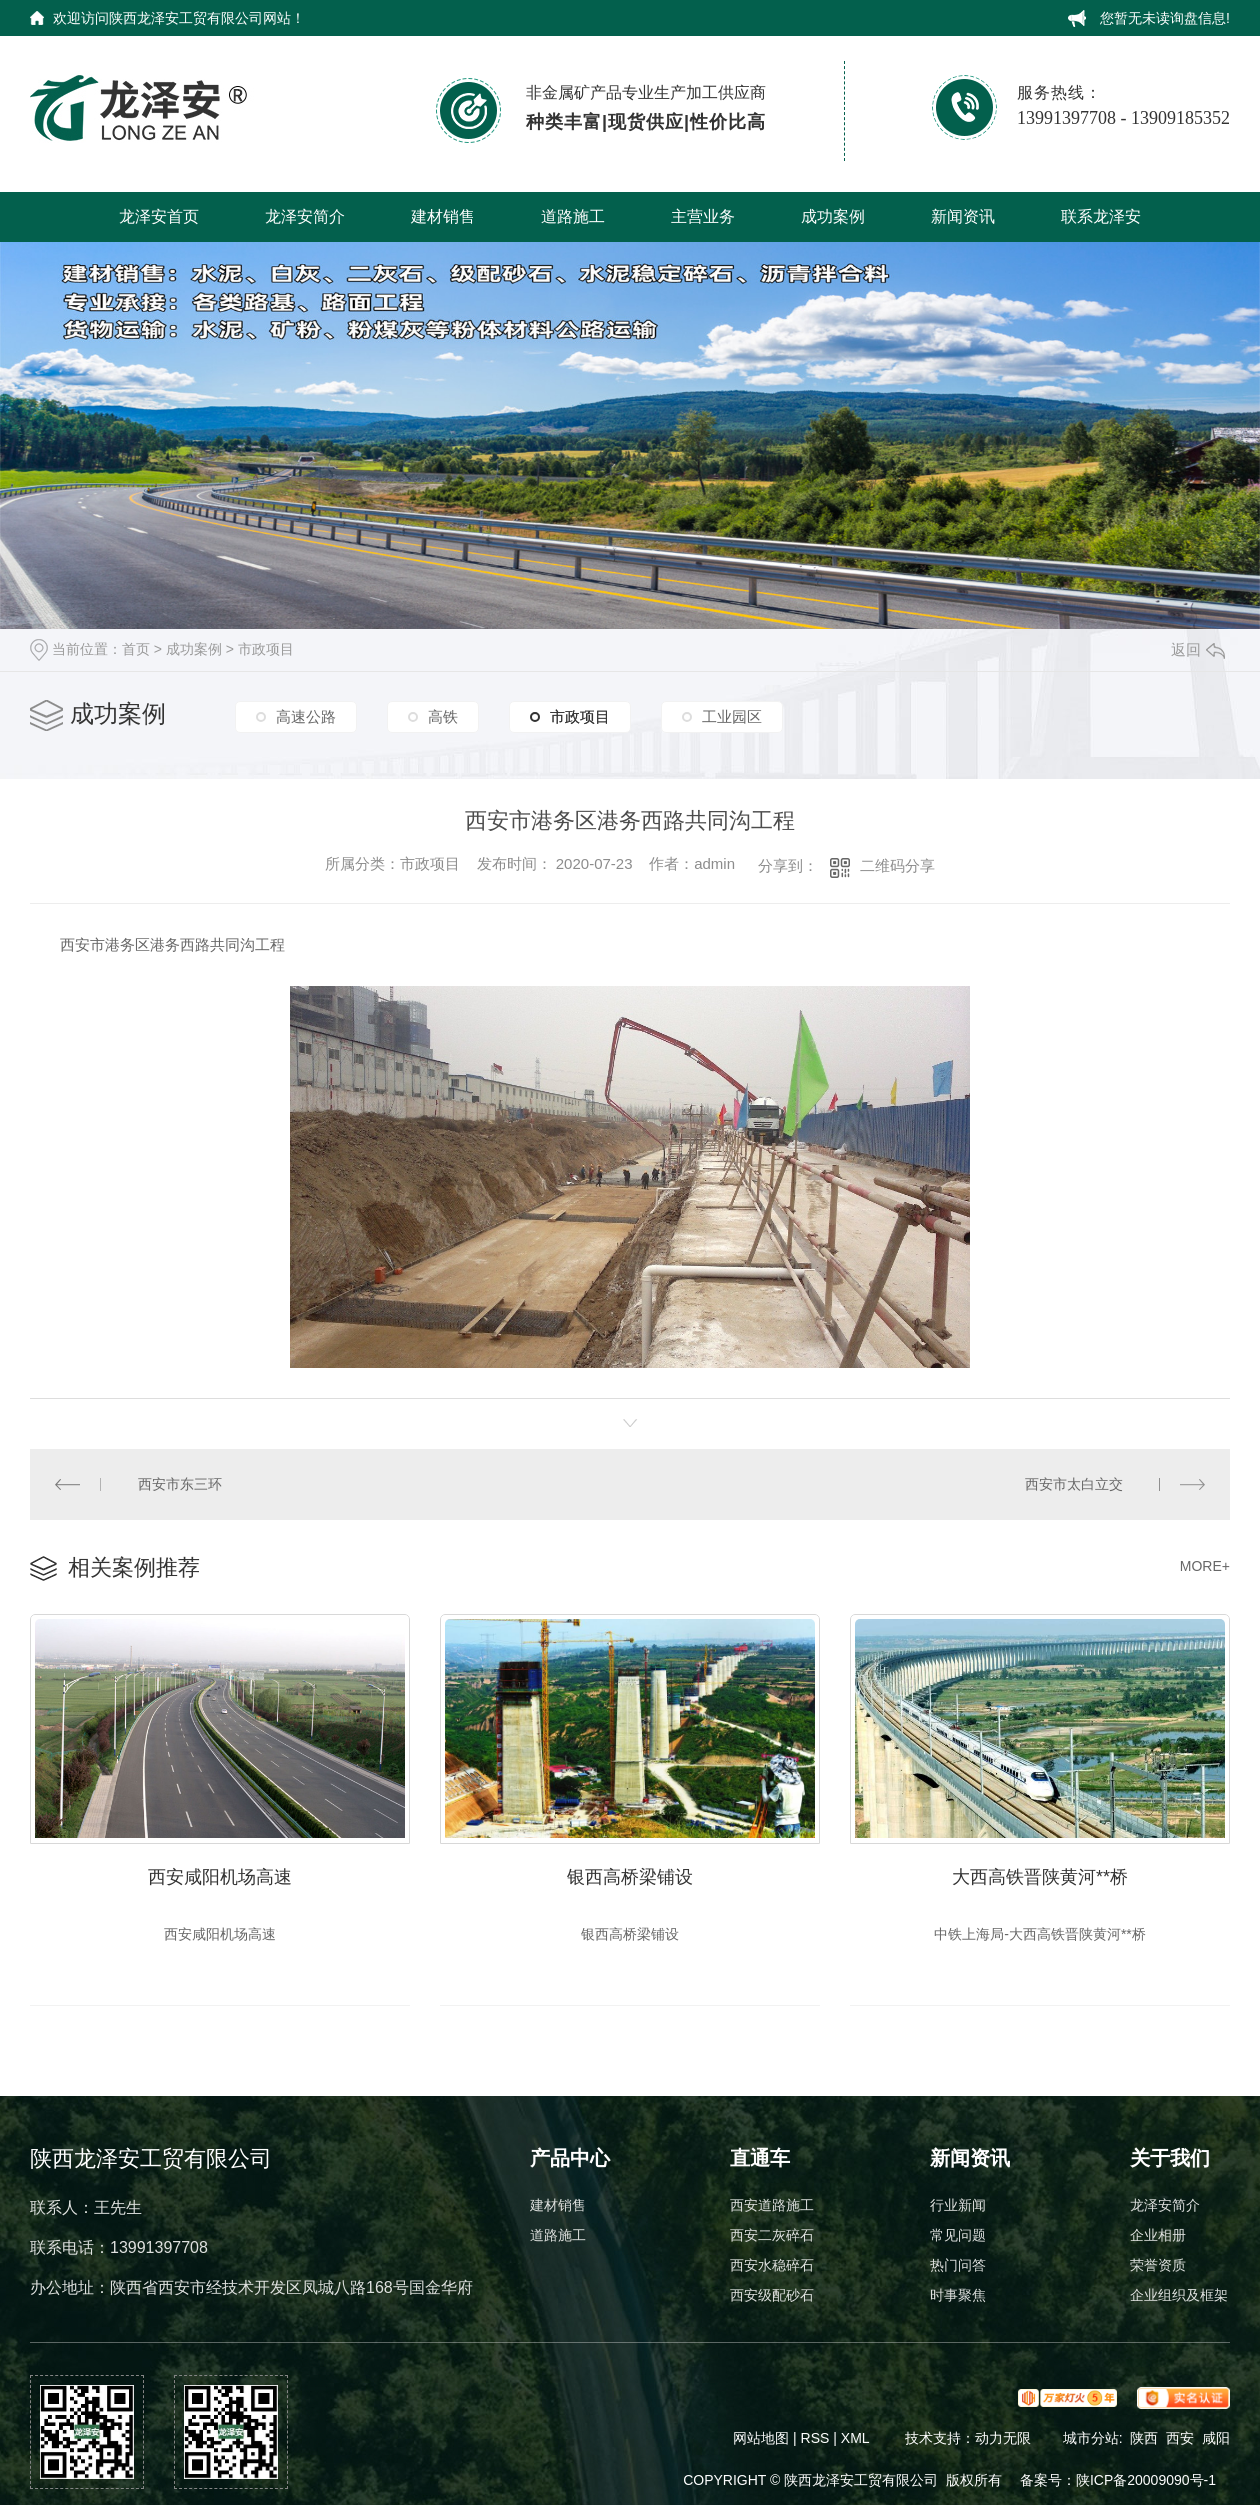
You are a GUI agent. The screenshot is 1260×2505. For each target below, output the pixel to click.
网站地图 (761, 2438)
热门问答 (958, 2265)
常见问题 (958, 2235)
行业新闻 (958, 2205)
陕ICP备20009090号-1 (1146, 2480)
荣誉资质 (1158, 2265)
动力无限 (1003, 2438)
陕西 (1144, 2438)
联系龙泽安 (1101, 216)
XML (857, 2438)
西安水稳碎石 (772, 2265)
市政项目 (266, 649)
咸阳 (1216, 2438)
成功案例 (833, 216)
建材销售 (443, 216)
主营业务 (703, 216)
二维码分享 (897, 865)
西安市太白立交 (1074, 1484)
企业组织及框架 (1179, 2295)
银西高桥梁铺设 (630, 1877)
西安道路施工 (772, 2205)
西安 (1180, 2438)
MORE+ (1205, 1566)
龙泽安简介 (305, 216)
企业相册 (1158, 2235)
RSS (817, 2438)
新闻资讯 (963, 216)
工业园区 (732, 716)
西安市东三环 (180, 1484)
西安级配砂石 (772, 2295)
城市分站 (1091, 2438)
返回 (1198, 649)
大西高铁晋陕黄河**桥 (1040, 1877)
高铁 (443, 716)
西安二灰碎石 (772, 2235)
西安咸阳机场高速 (220, 1877)
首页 (136, 649)
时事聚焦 (958, 2295)
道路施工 (573, 216)
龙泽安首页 (159, 216)
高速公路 (306, 716)
